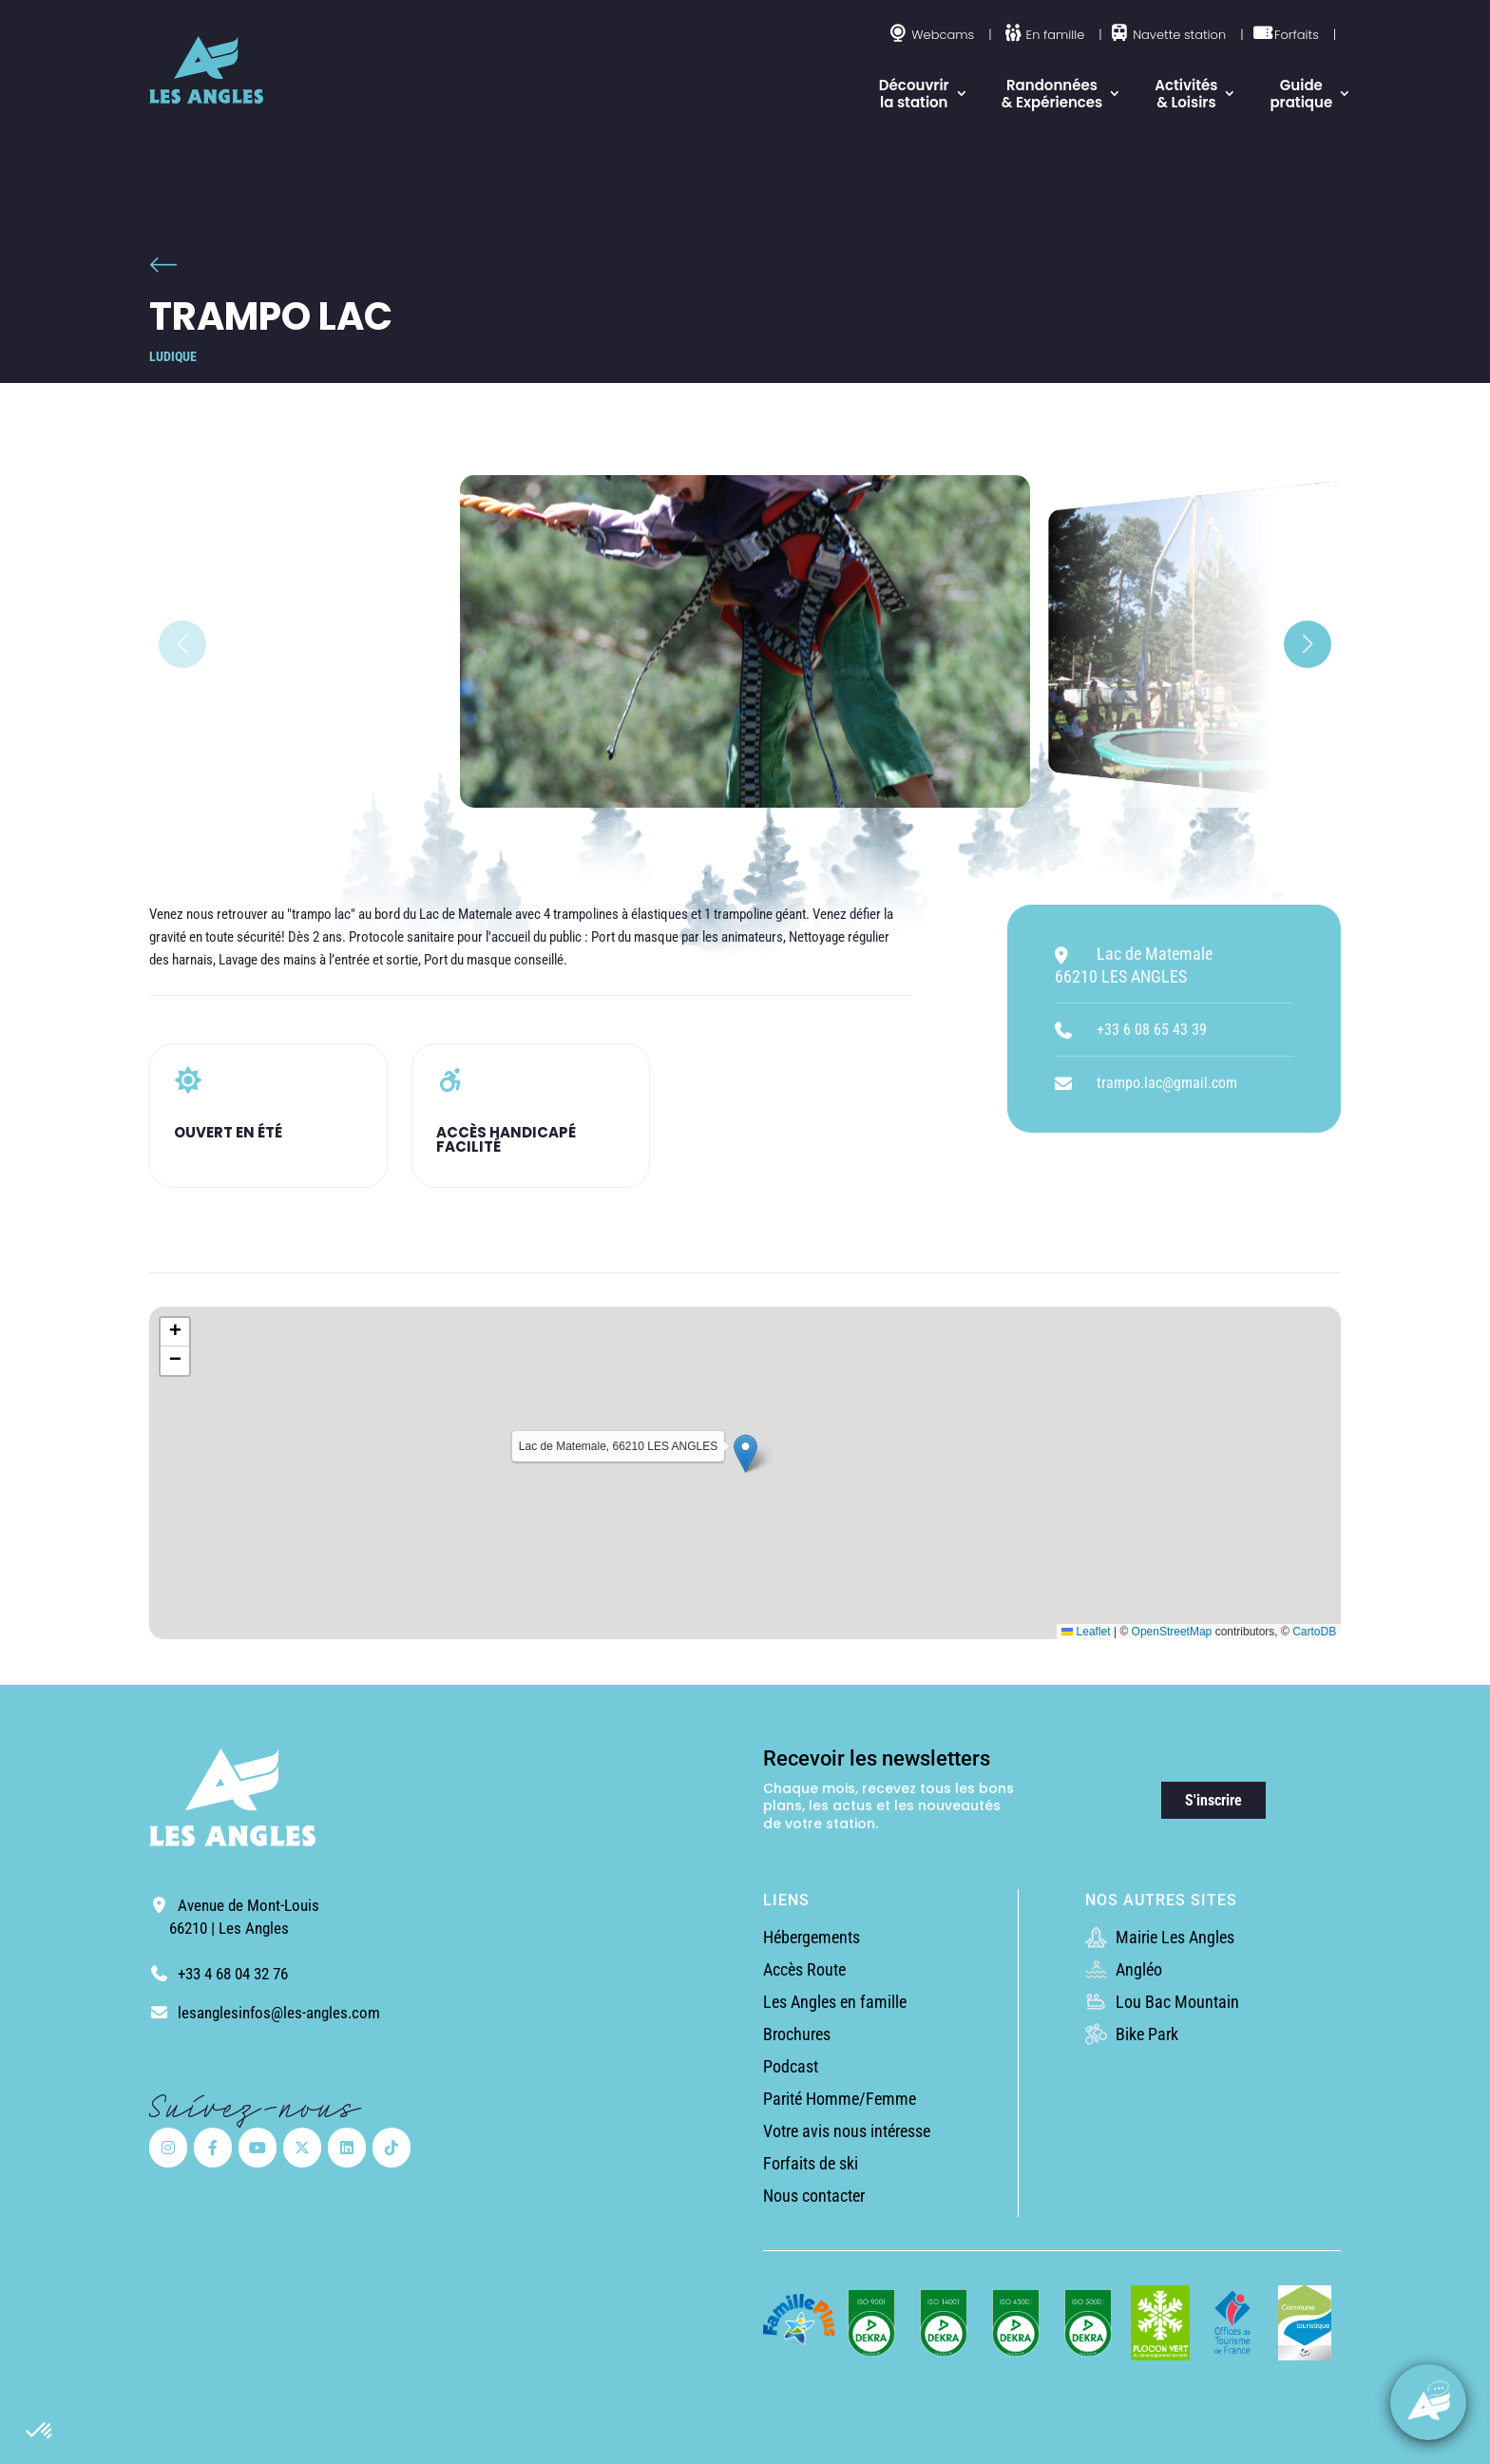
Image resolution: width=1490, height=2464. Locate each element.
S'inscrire (1213, 1800)
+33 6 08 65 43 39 (1152, 1030)
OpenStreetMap (1172, 1631)
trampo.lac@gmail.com (1167, 1083)
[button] (40, 2431)
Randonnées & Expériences (1052, 93)
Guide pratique (1301, 93)
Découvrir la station (914, 93)
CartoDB (1314, 1631)
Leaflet (1085, 1631)
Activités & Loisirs (1186, 93)
